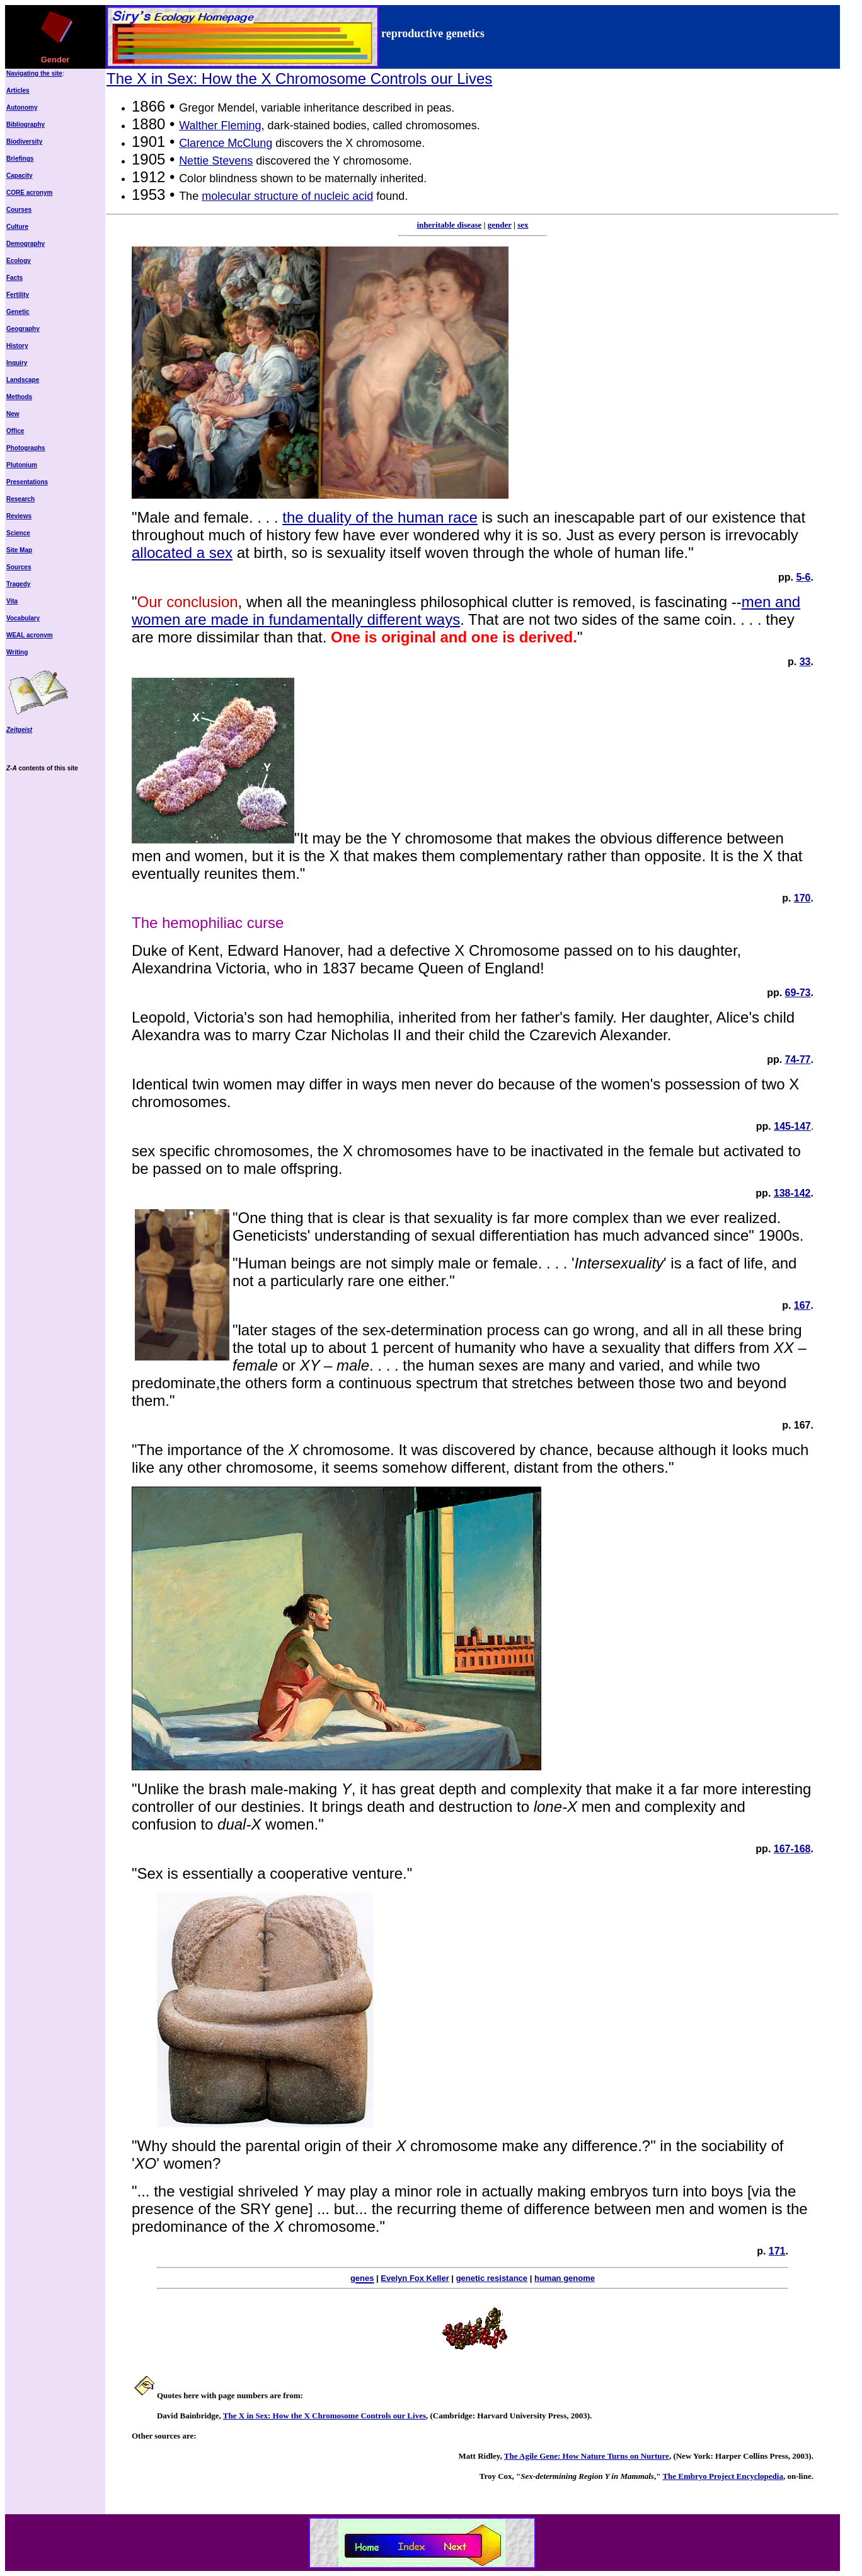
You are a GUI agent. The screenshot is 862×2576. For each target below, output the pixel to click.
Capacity (19, 175)
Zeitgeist (19, 729)
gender (500, 224)
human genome (564, 2278)
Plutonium (21, 464)
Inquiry (16, 362)
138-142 (792, 1193)
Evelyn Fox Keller (415, 2278)
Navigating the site (34, 73)
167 (802, 1305)
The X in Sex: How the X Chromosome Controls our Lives (299, 78)
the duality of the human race (380, 517)
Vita (12, 601)
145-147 (792, 1126)
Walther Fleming (220, 125)
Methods (19, 396)
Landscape (22, 379)
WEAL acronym (29, 635)
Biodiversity (24, 141)
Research (20, 499)
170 (802, 898)
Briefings (19, 158)
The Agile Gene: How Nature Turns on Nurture (586, 2456)
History (17, 345)
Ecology (18, 260)
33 (805, 661)
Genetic (18, 311)
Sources (18, 567)
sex (522, 224)
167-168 (792, 1848)
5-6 (803, 577)
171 (777, 2251)
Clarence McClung (225, 143)
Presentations (27, 482)
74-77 (798, 1059)
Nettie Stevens (216, 160)
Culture (17, 226)
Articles (18, 90)
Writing (17, 652)
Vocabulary (23, 618)
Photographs (25, 447)
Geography (23, 328)
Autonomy (21, 107)
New (13, 413)
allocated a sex (182, 552)
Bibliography (25, 124)
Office (15, 430)
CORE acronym (29, 192)
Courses (19, 209)
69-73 (798, 992)
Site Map (19, 550)
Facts (14, 277)
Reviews (19, 516)
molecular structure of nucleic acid (287, 196)
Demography (25, 243)
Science (18, 533)
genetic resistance (491, 2278)
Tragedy (18, 584)
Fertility (17, 294)
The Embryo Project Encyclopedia (722, 2476)
